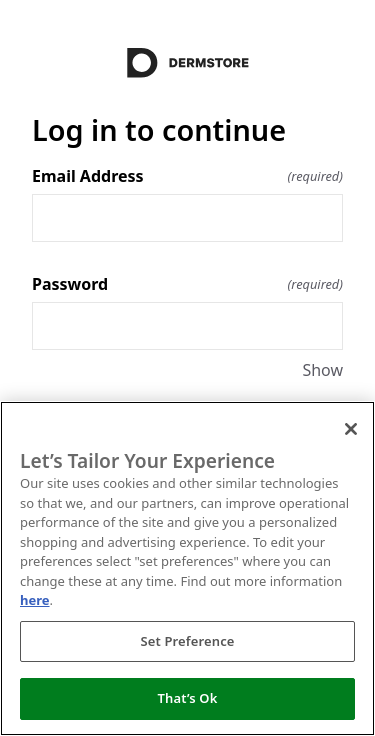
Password (187, 284)
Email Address (187, 176)
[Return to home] (187, 63)
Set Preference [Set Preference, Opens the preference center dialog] (187, 641)
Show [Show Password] (322, 370)
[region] (187, 568)
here (35, 600)
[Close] (351, 429)
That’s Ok (188, 698)
